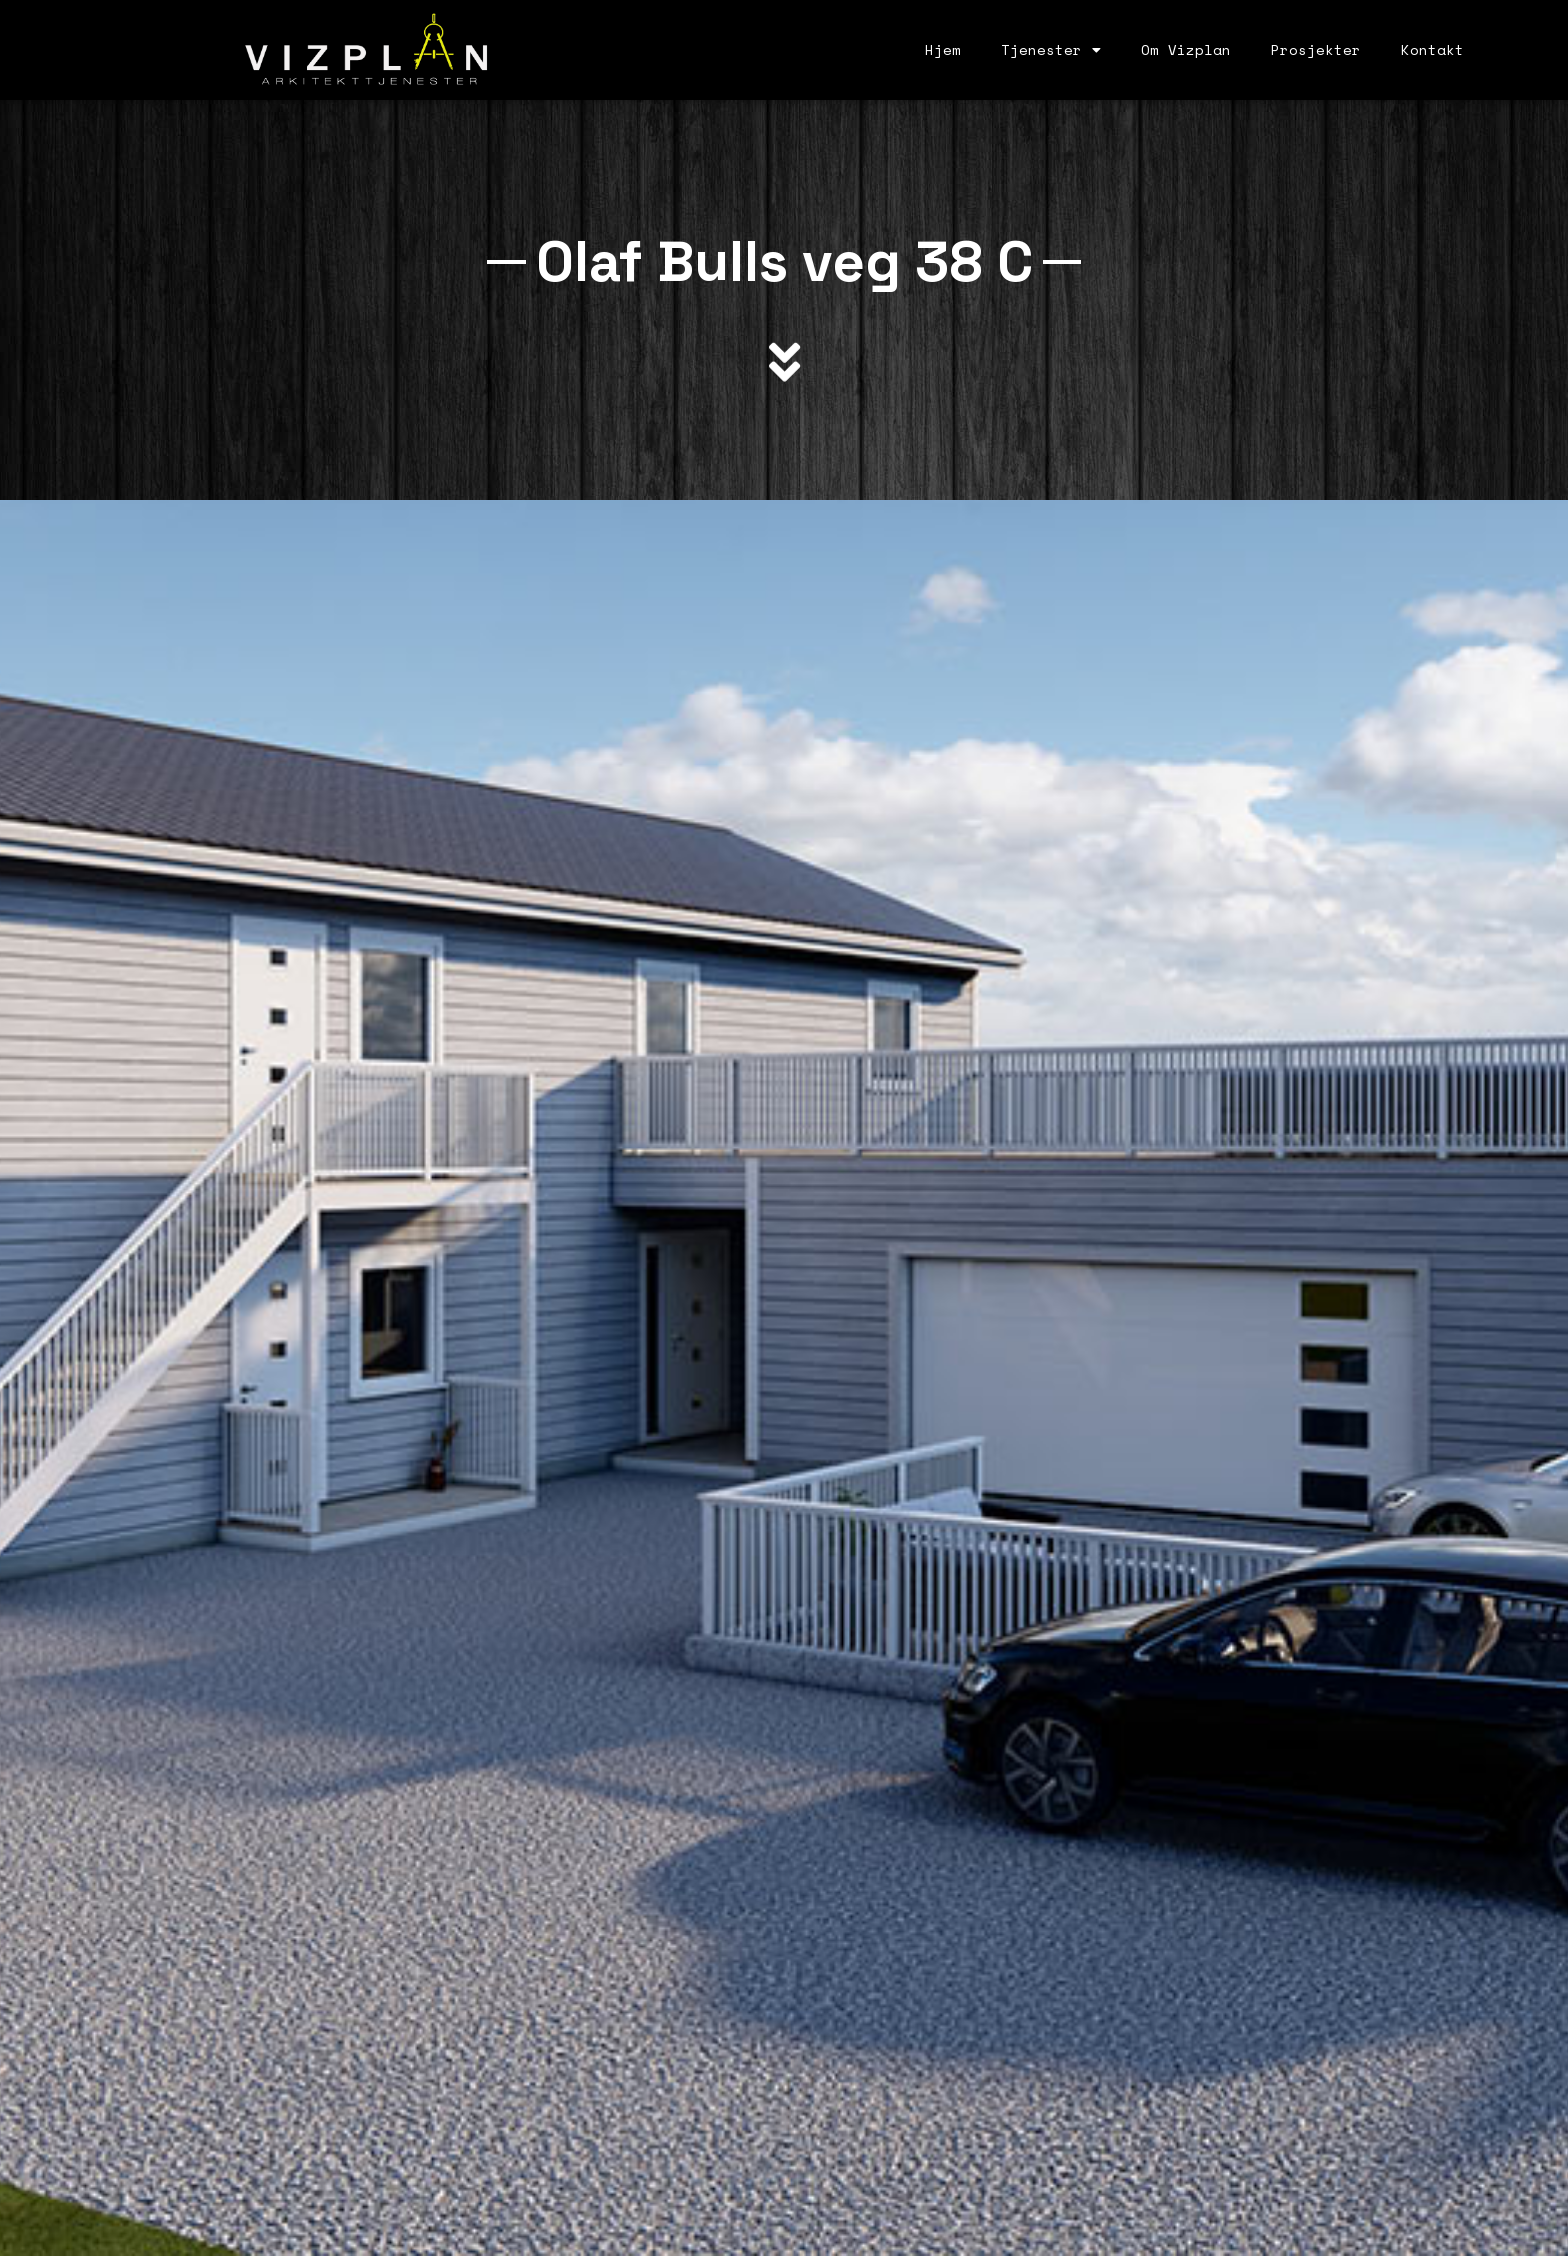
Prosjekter (1316, 49)
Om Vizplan (1186, 49)
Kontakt (1432, 49)
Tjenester (1051, 50)
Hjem (943, 49)
